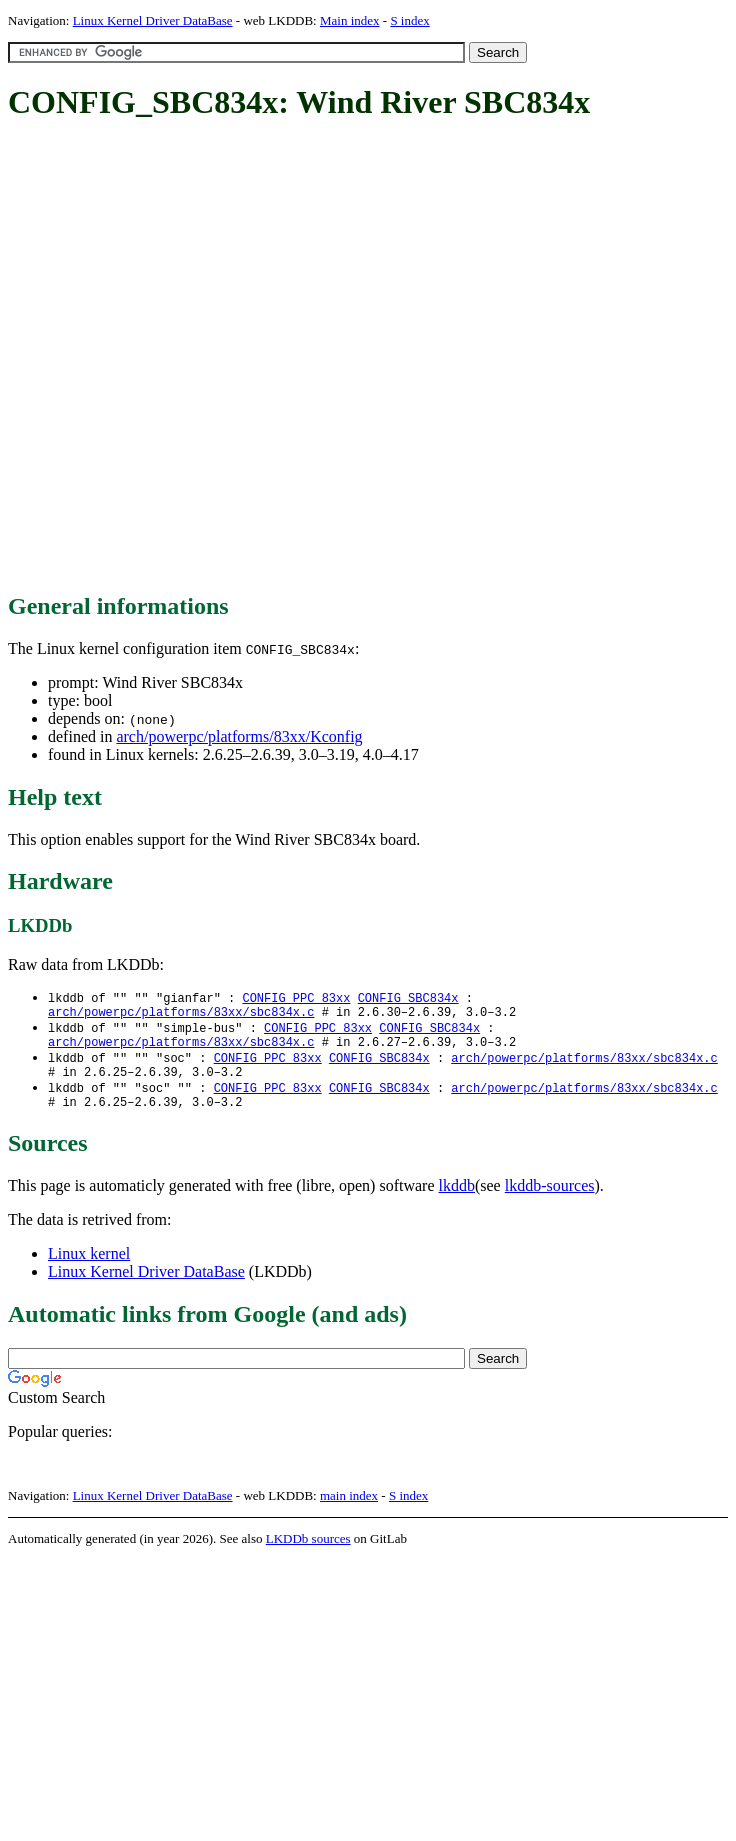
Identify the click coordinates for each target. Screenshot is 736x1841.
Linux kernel (89, 1269)
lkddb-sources (550, 1201)
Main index (350, 20)
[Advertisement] (215, 358)
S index (409, 20)
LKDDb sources (308, 1554)
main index (349, 1511)
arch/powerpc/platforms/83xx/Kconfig (239, 736)
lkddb (457, 1201)
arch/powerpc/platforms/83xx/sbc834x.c (181, 1015)
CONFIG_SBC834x (408, 998)
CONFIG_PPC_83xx (296, 998)
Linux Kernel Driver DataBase (153, 20)
